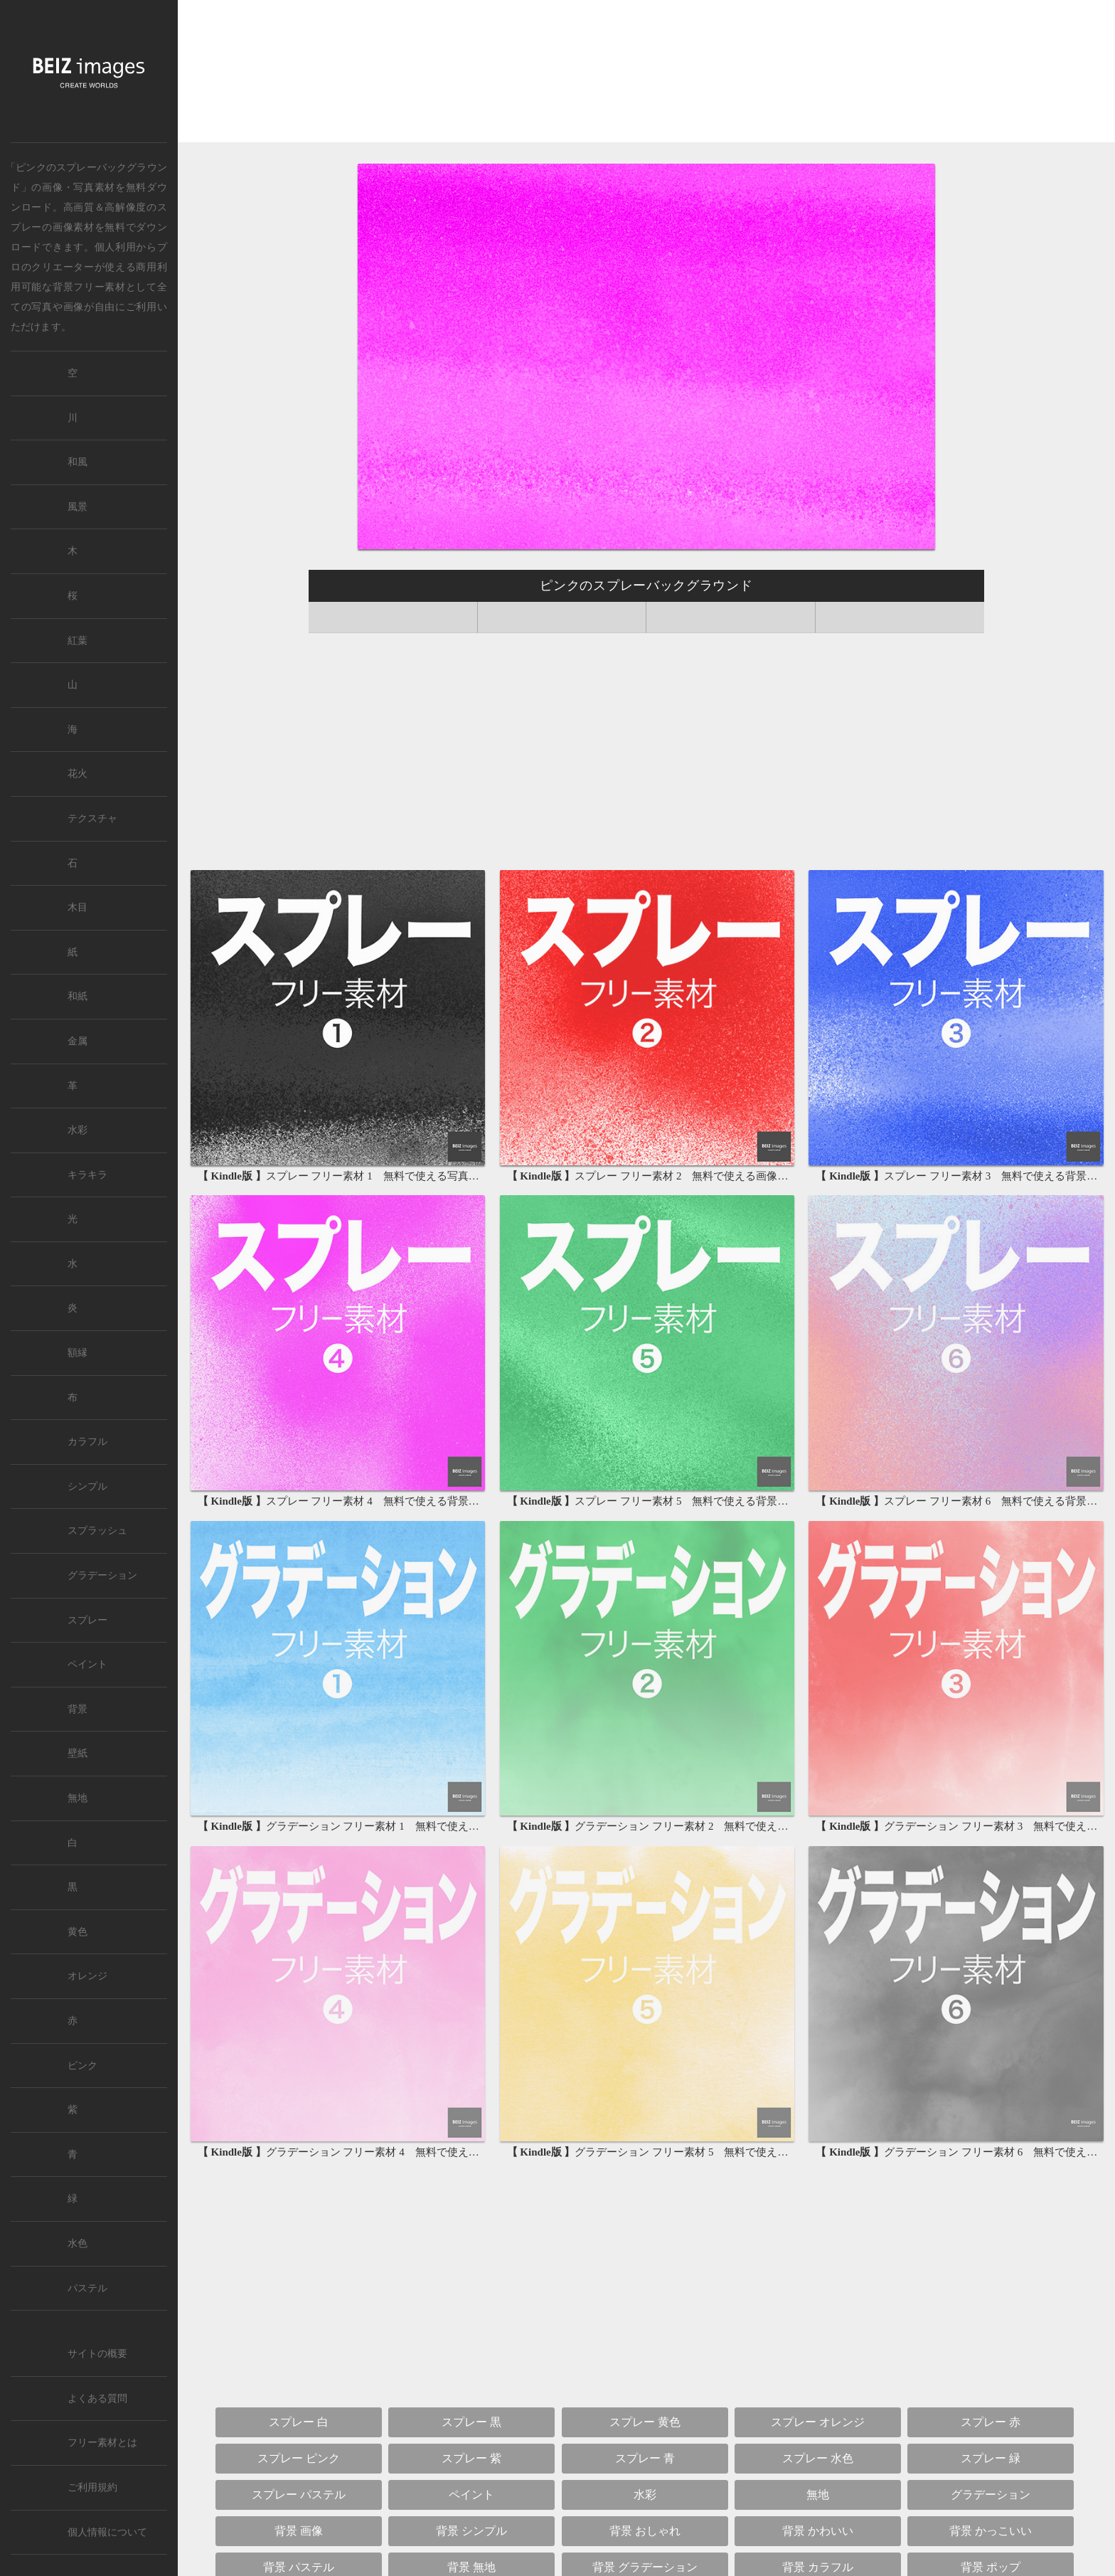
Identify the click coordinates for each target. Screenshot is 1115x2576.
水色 (77, 2243)
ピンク (82, 2065)
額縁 (77, 1352)
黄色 (77, 1931)
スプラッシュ (97, 1530)
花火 (77, 773)
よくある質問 (97, 2398)
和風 (77, 462)
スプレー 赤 (990, 2422)
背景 (77, 1709)
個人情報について (107, 2532)
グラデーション (990, 2494)
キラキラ (87, 1175)
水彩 (645, 2494)
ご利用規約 (92, 2487)
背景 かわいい (817, 2531)
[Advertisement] (646, 72)
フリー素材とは (102, 2442)
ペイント (471, 2494)
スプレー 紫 (471, 2458)
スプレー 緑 (990, 2458)
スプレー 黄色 (645, 2422)
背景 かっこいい (990, 2531)
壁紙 (77, 1753)
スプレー (87, 1620)
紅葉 (77, 640)
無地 (817, 2494)
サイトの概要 (97, 2353)
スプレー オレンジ (818, 2422)
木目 (77, 907)
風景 (77, 507)
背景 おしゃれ (645, 2531)
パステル (87, 2288)
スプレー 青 (645, 2458)
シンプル (87, 1486)
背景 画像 (298, 2531)
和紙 (77, 996)
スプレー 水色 (817, 2458)
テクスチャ (92, 818)
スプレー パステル (299, 2494)
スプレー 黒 (471, 2422)
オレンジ (87, 1976)
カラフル (87, 1441)
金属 (77, 1041)
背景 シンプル (471, 2531)
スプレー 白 (299, 2422)
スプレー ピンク (298, 2458)
